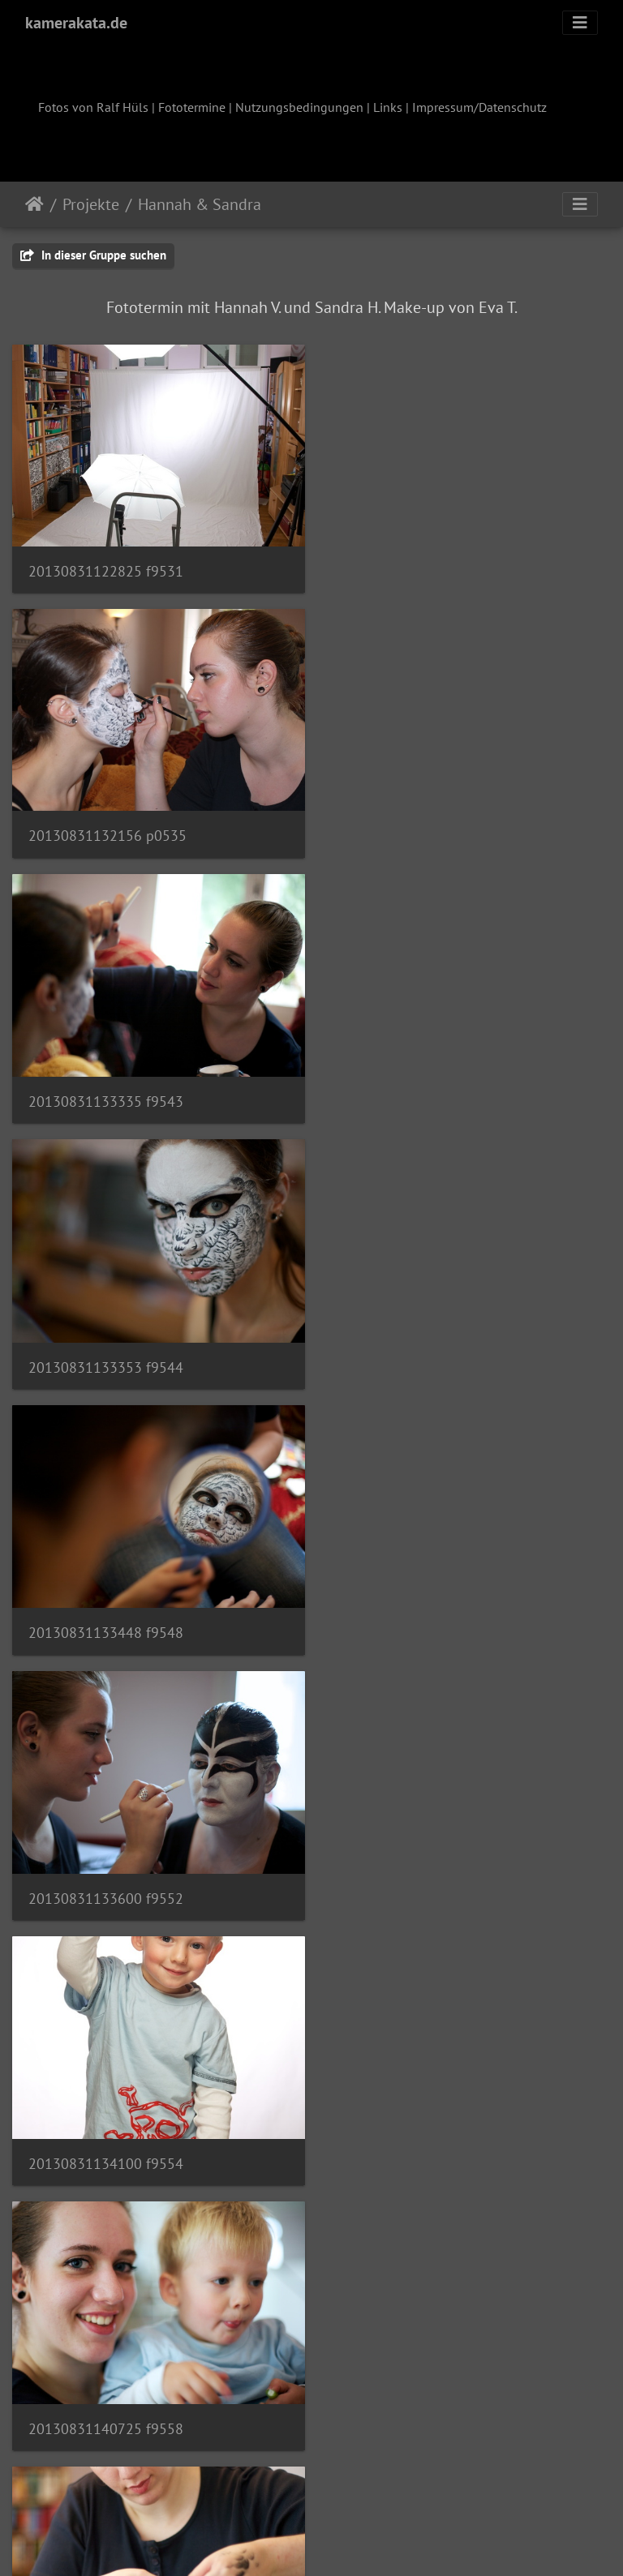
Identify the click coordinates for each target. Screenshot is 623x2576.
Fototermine (192, 107)
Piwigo (345, 2542)
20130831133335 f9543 (105, 829)
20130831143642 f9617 (417, 2136)
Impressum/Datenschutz (479, 107)
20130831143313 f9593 (105, 2136)
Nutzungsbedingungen (299, 107)
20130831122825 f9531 (105, 567)
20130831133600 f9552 (417, 1090)
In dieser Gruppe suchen (93, 255)
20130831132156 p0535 (419, 567)
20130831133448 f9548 (105, 1090)
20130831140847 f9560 (105, 1612)
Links (387, 107)
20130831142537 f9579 (105, 1874)
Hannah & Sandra (199, 204)
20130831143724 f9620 (105, 2397)
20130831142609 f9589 (417, 1874)
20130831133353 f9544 (417, 829)
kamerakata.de (76, 22)
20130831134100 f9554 (105, 1351)
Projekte (90, 204)
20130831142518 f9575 (417, 1612)
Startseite (34, 204)
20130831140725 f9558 (417, 1352)
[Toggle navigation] (580, 23)
